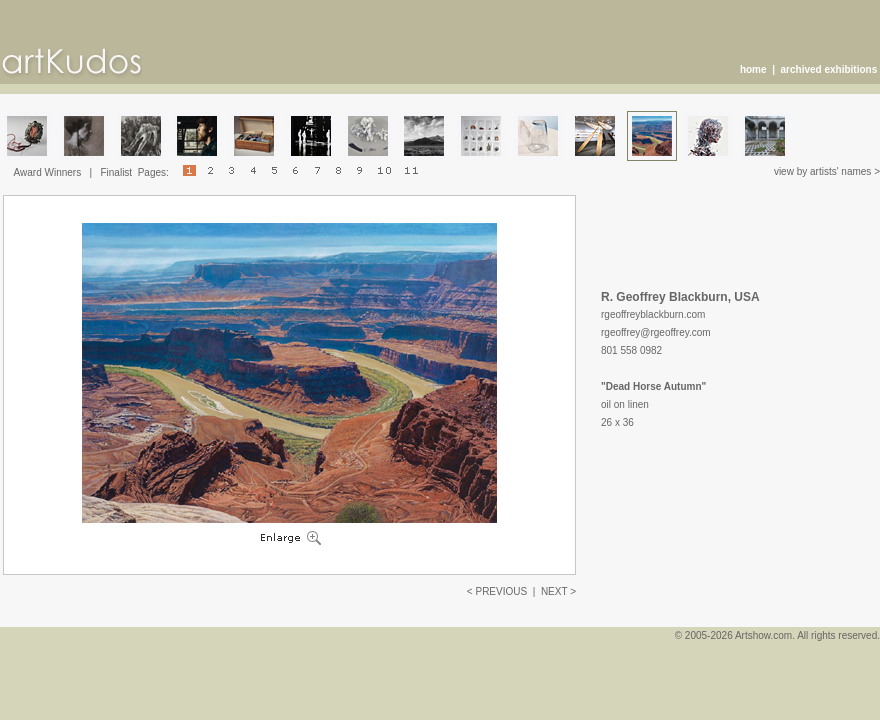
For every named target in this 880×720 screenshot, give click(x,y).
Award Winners (48, 172)
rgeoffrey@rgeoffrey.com (656, 332)
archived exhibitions (829, 69)
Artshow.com (763, 635)
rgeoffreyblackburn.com (653, 314)
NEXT (554, 591)
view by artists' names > (827, 171)
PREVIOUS (501, 591)
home (753, 69)
